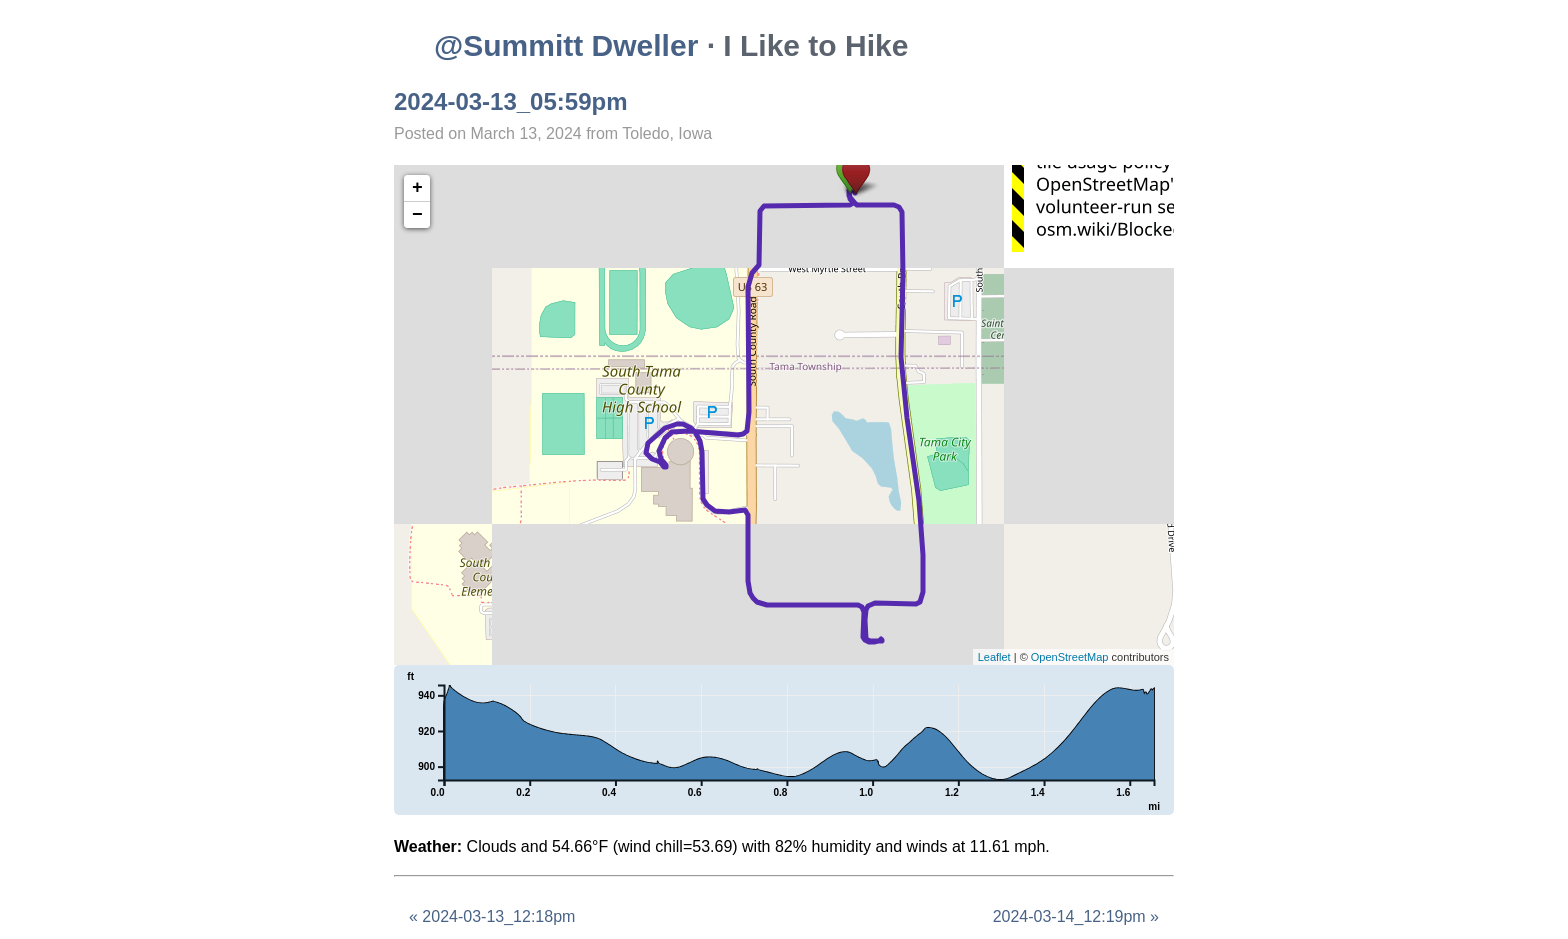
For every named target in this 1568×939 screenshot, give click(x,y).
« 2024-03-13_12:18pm (492, 916)
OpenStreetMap (1070, 657)
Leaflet (994, 657)
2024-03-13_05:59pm (511, 101)
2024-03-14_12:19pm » (1076, 916)
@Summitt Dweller (566, 45)
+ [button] (417, 188)
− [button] (417, 215)
